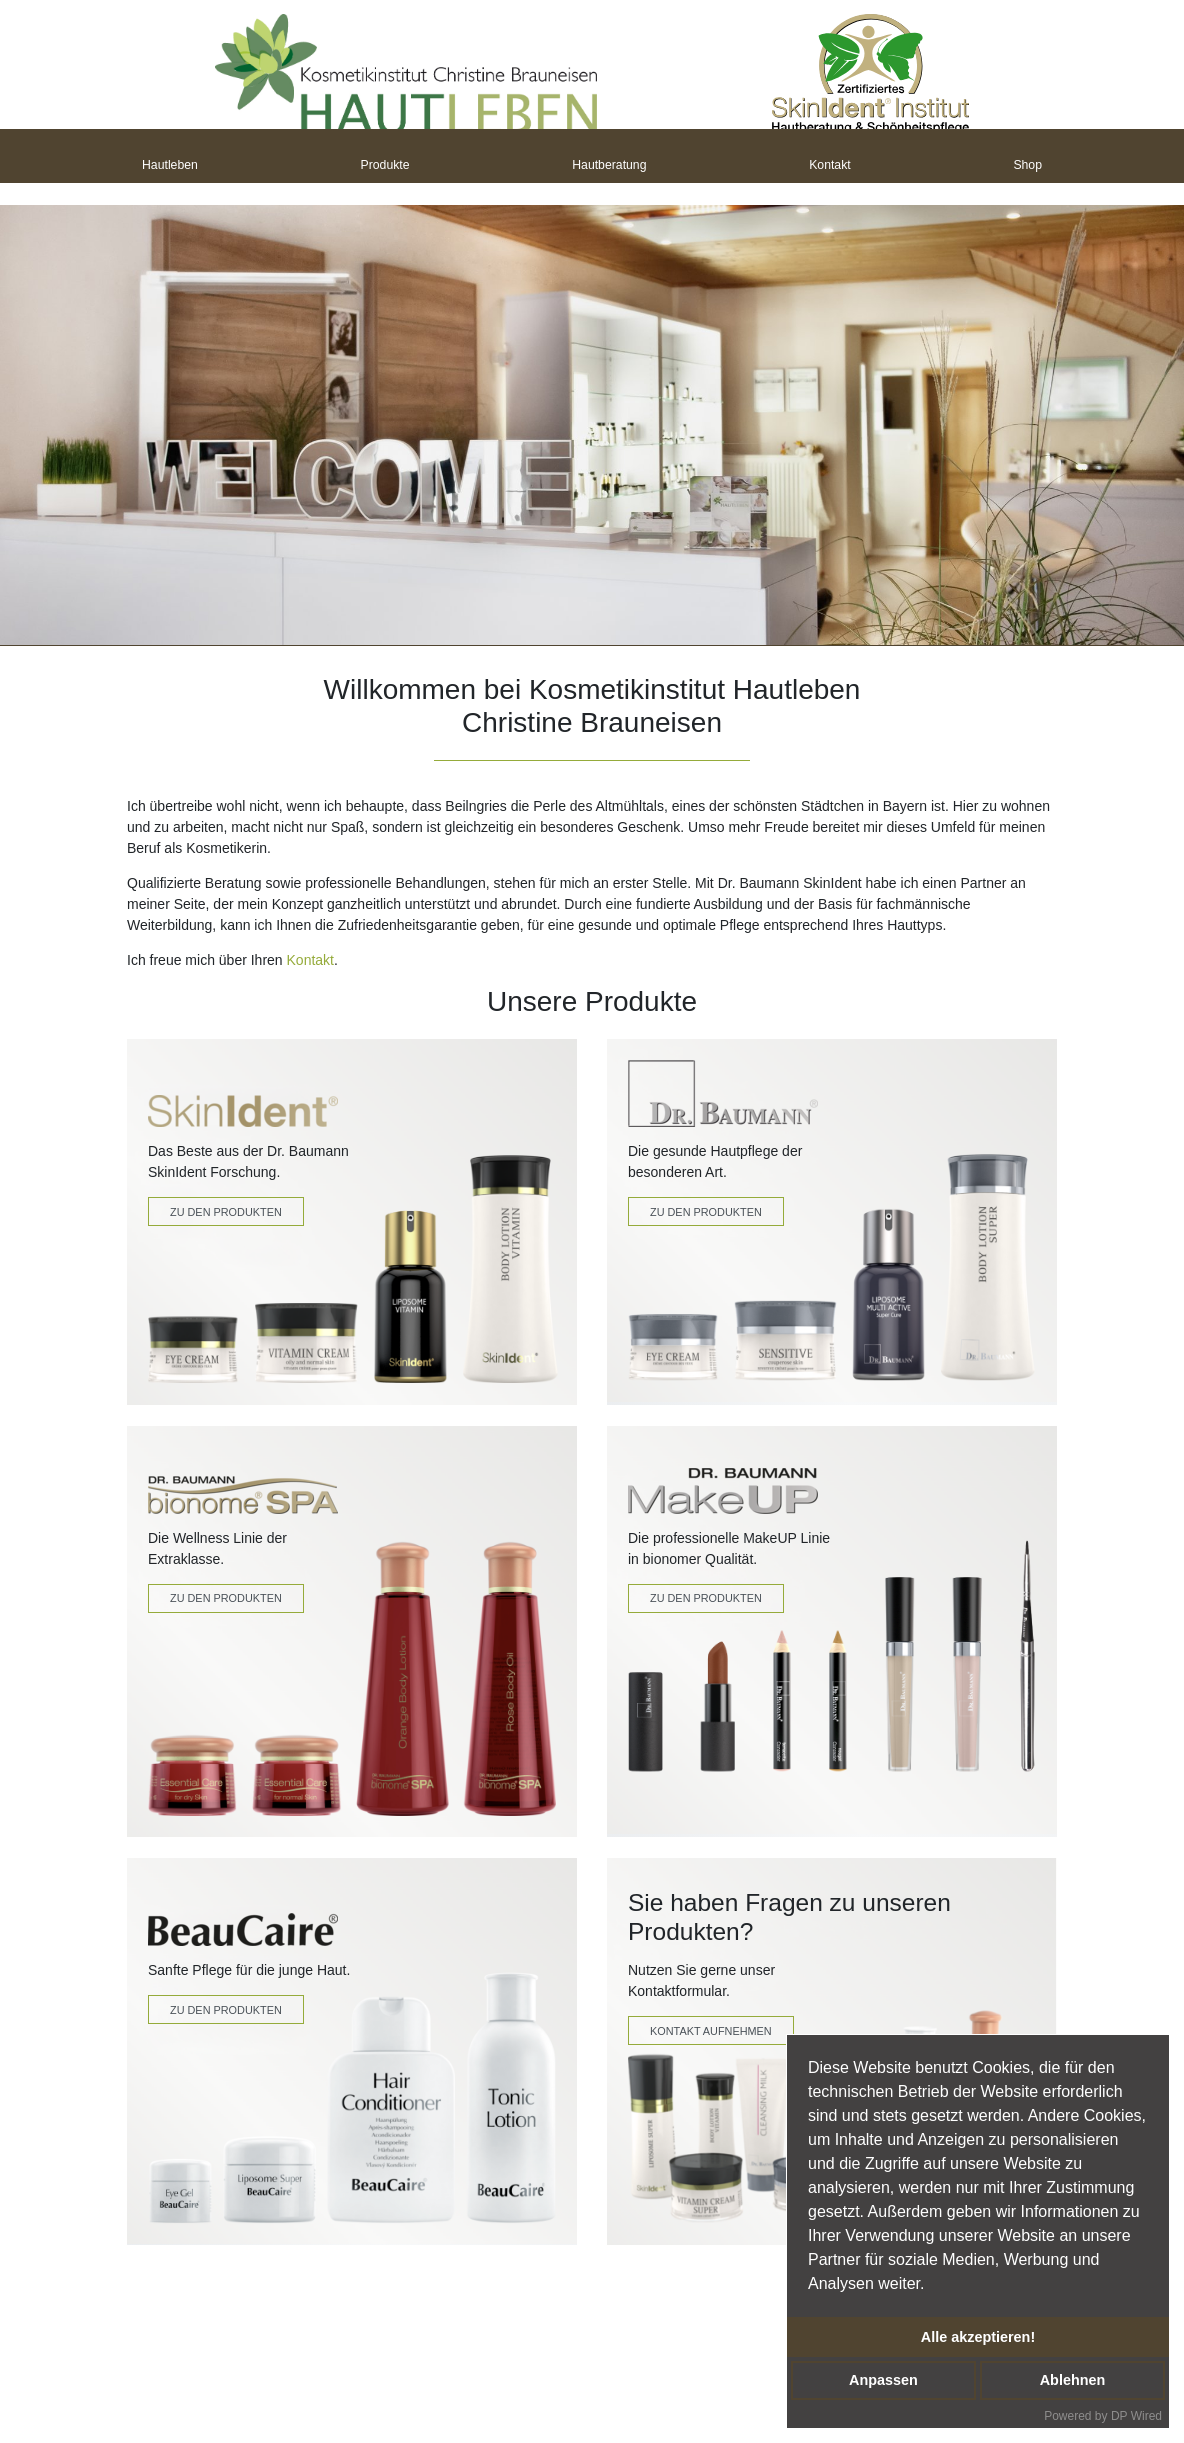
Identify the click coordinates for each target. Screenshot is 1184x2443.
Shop (1027, 167)
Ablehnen (1073, 2380)
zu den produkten (706, 1598)
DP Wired (1136, 2416)
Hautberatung (609, 167)
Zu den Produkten (226, 1212)
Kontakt (830, 167)
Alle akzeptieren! (978, 2337)
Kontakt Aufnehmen (711, 2031)
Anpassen (883, 2380)
